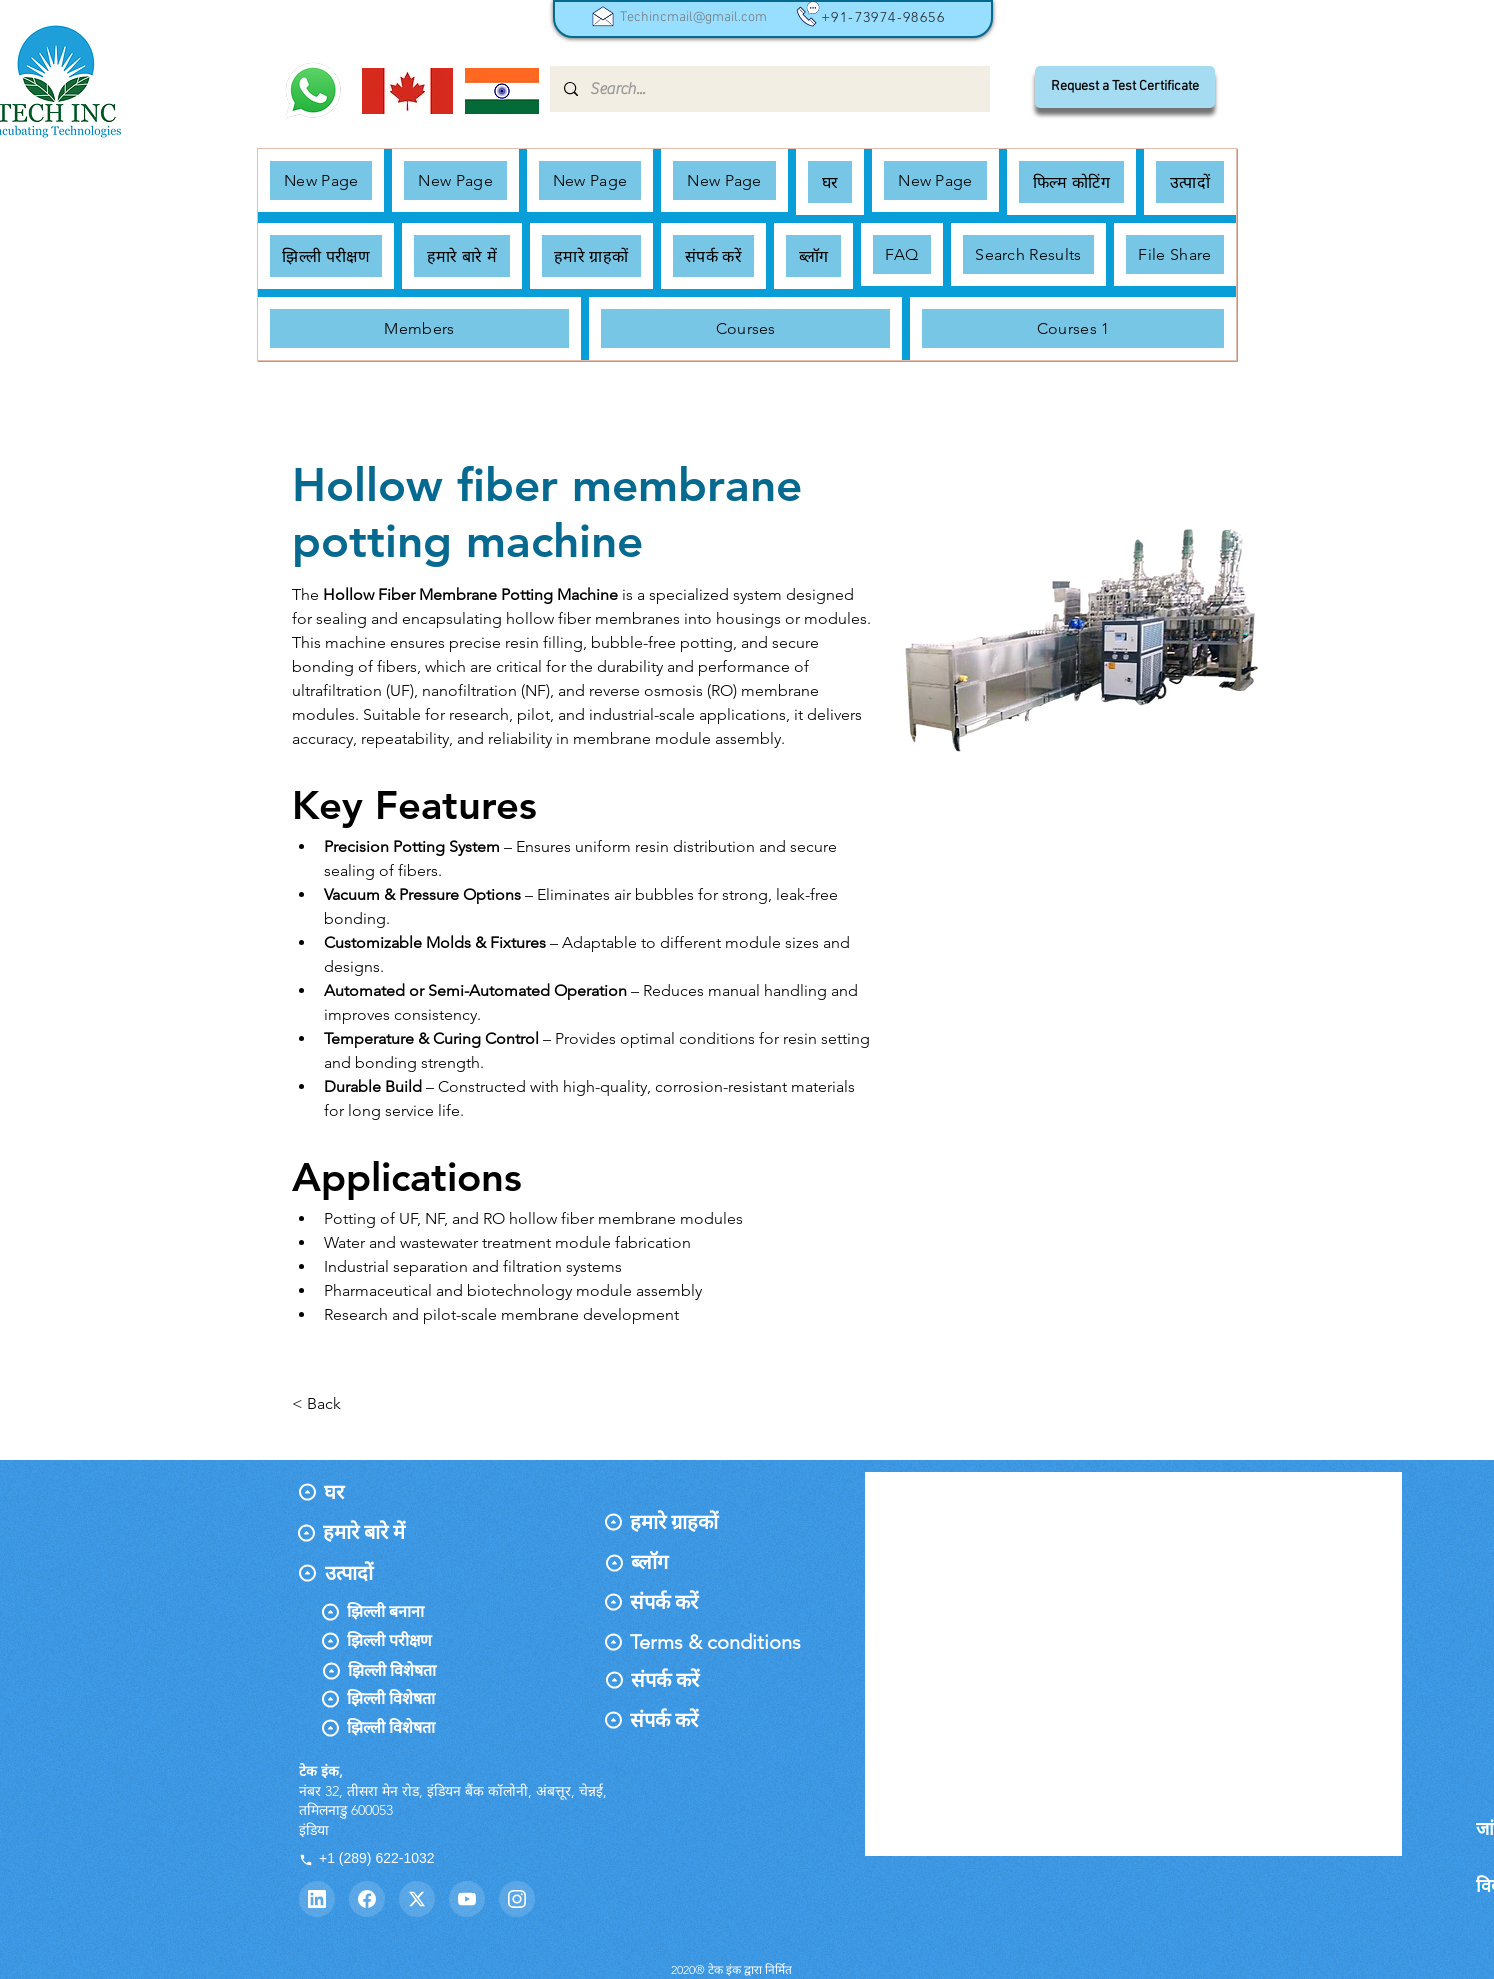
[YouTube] (467, 1899)
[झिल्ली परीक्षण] (422, 1641)
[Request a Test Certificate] (1125, 87)
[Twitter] (417, 1899)
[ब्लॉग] (674, 1562)
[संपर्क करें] (683, 1602)
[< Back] (331, 1404)
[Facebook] (367, 1899)
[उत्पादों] (368, 1573)
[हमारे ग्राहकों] (684, 1522)
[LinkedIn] (317, 1899)
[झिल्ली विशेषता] (459, 1671)
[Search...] (769, 89)
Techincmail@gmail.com (693, 17)
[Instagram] (517, 1899)
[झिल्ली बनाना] (423, 1612)
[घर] (367, 1492)
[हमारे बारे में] (367, 1532)
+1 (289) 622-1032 (367, 1858)
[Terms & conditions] (715, 1642)
